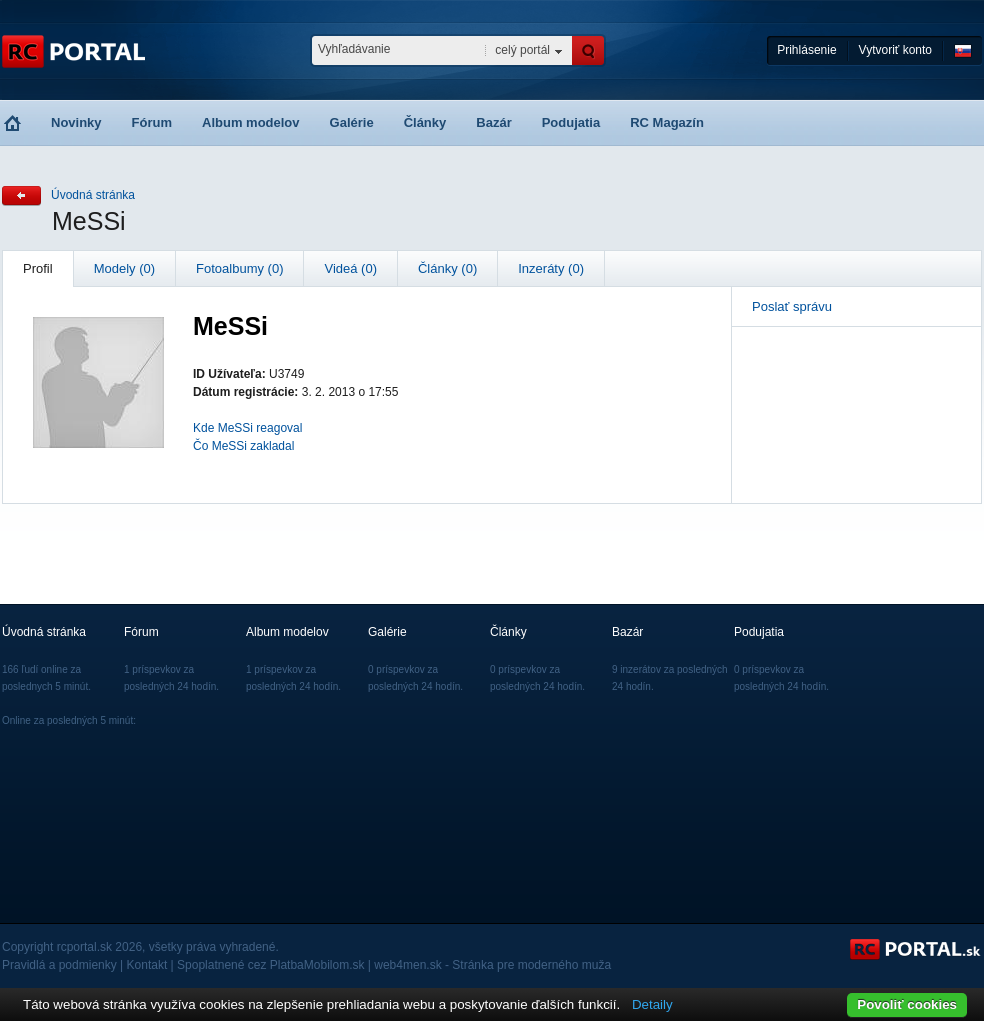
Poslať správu (792, 306)
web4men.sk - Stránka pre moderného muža (492, 965)
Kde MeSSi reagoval (247, 428)
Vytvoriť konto (895, 50)
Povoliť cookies (907, 1004)
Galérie (352, 122)
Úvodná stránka (93, 195)
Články (425, 122)
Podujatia (571, 122)
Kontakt (147, 965)
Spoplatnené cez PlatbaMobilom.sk (270, 965)
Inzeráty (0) (551, 268)
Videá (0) (350, 268)
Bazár (493, 122)
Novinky (76, 122)
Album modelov (251, 122)
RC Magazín (667, 122)
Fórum (152, 122)
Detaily (652, 1004)
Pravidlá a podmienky (59, 965)
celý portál (522, 50)
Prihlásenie (806, 50)
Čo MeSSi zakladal (243, 446)
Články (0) (447, 268)
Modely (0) (124, 268)
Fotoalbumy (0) (239, 268)
